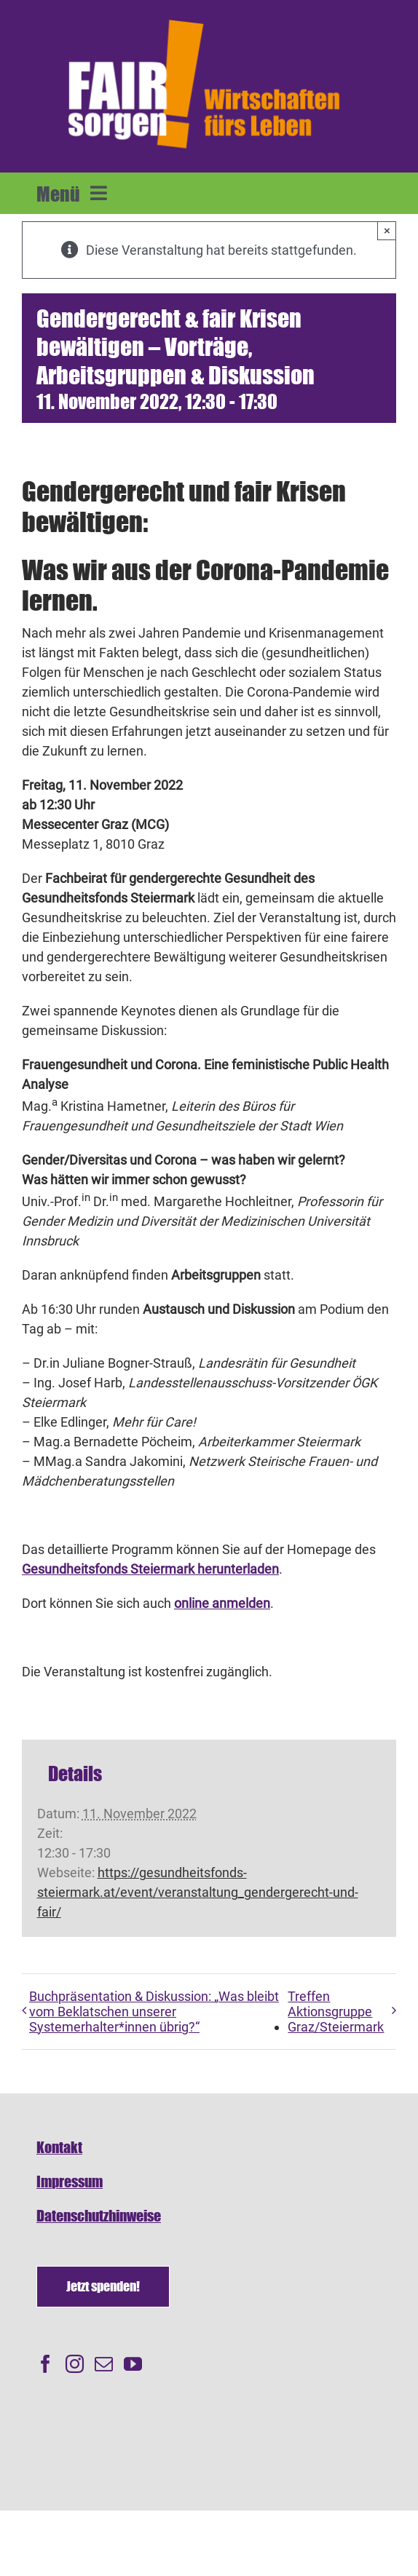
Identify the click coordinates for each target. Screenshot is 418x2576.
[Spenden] (103, 2286)
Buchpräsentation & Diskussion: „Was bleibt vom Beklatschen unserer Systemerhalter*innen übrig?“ (154, 2011)
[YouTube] (133, 2364)
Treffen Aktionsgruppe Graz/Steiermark (336, 2011)
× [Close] (387, 230)
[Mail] (104, 2364)
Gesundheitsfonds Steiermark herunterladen (150, 1569)
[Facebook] (45, 2364)
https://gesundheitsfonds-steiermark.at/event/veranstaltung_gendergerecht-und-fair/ (197, 1892)
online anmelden (222, 1603)
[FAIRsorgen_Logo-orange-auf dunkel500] (204, 17)
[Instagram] (75, 2364)
